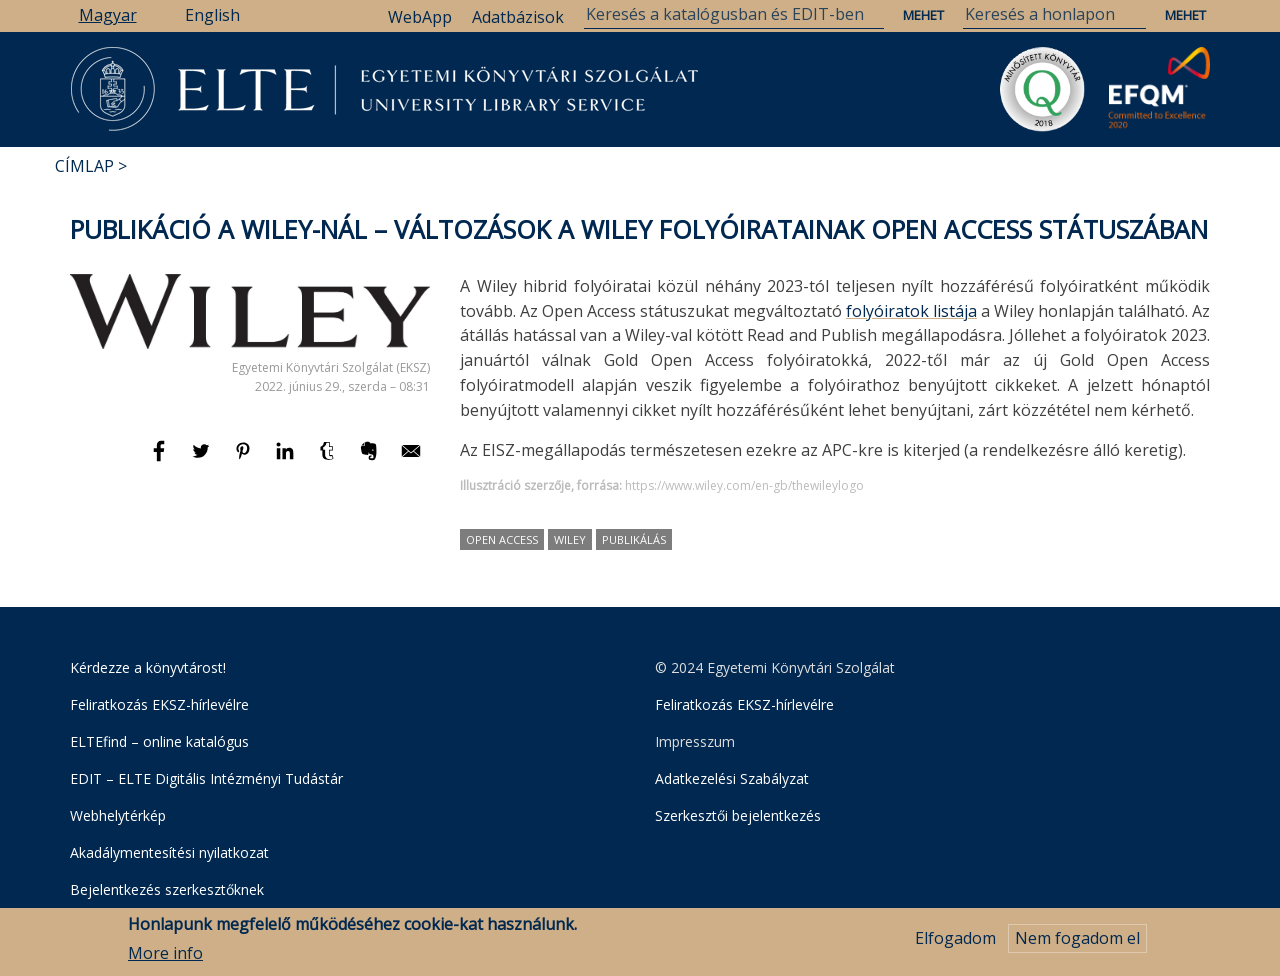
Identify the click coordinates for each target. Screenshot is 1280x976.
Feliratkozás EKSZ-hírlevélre (159, 704)
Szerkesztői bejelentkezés (738, 815)
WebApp (420, 17)
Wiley (570, 539)
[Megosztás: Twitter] (203, 460)
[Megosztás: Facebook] (161, 460)
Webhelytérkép (118, 815)
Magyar (108, 15)
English (212, 15)
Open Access (502, 539)
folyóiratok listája (911, 311)
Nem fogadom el (1077, 943)
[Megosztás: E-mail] (411, 460)
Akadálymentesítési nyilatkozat (169, 852)
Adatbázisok (518, 17)
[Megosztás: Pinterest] (245, 460)
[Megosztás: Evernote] (371, 460)
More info (165, 958)
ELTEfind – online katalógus (159, 741)
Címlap (84, 166)
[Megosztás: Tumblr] (329, 460)
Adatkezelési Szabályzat (732, 778)
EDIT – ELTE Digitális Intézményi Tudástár (206, 778)
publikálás (634, 539)
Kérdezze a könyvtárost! (148, 667)
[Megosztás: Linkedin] (287, 460)
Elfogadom (955, 943)
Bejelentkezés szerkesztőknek (167, 889)
